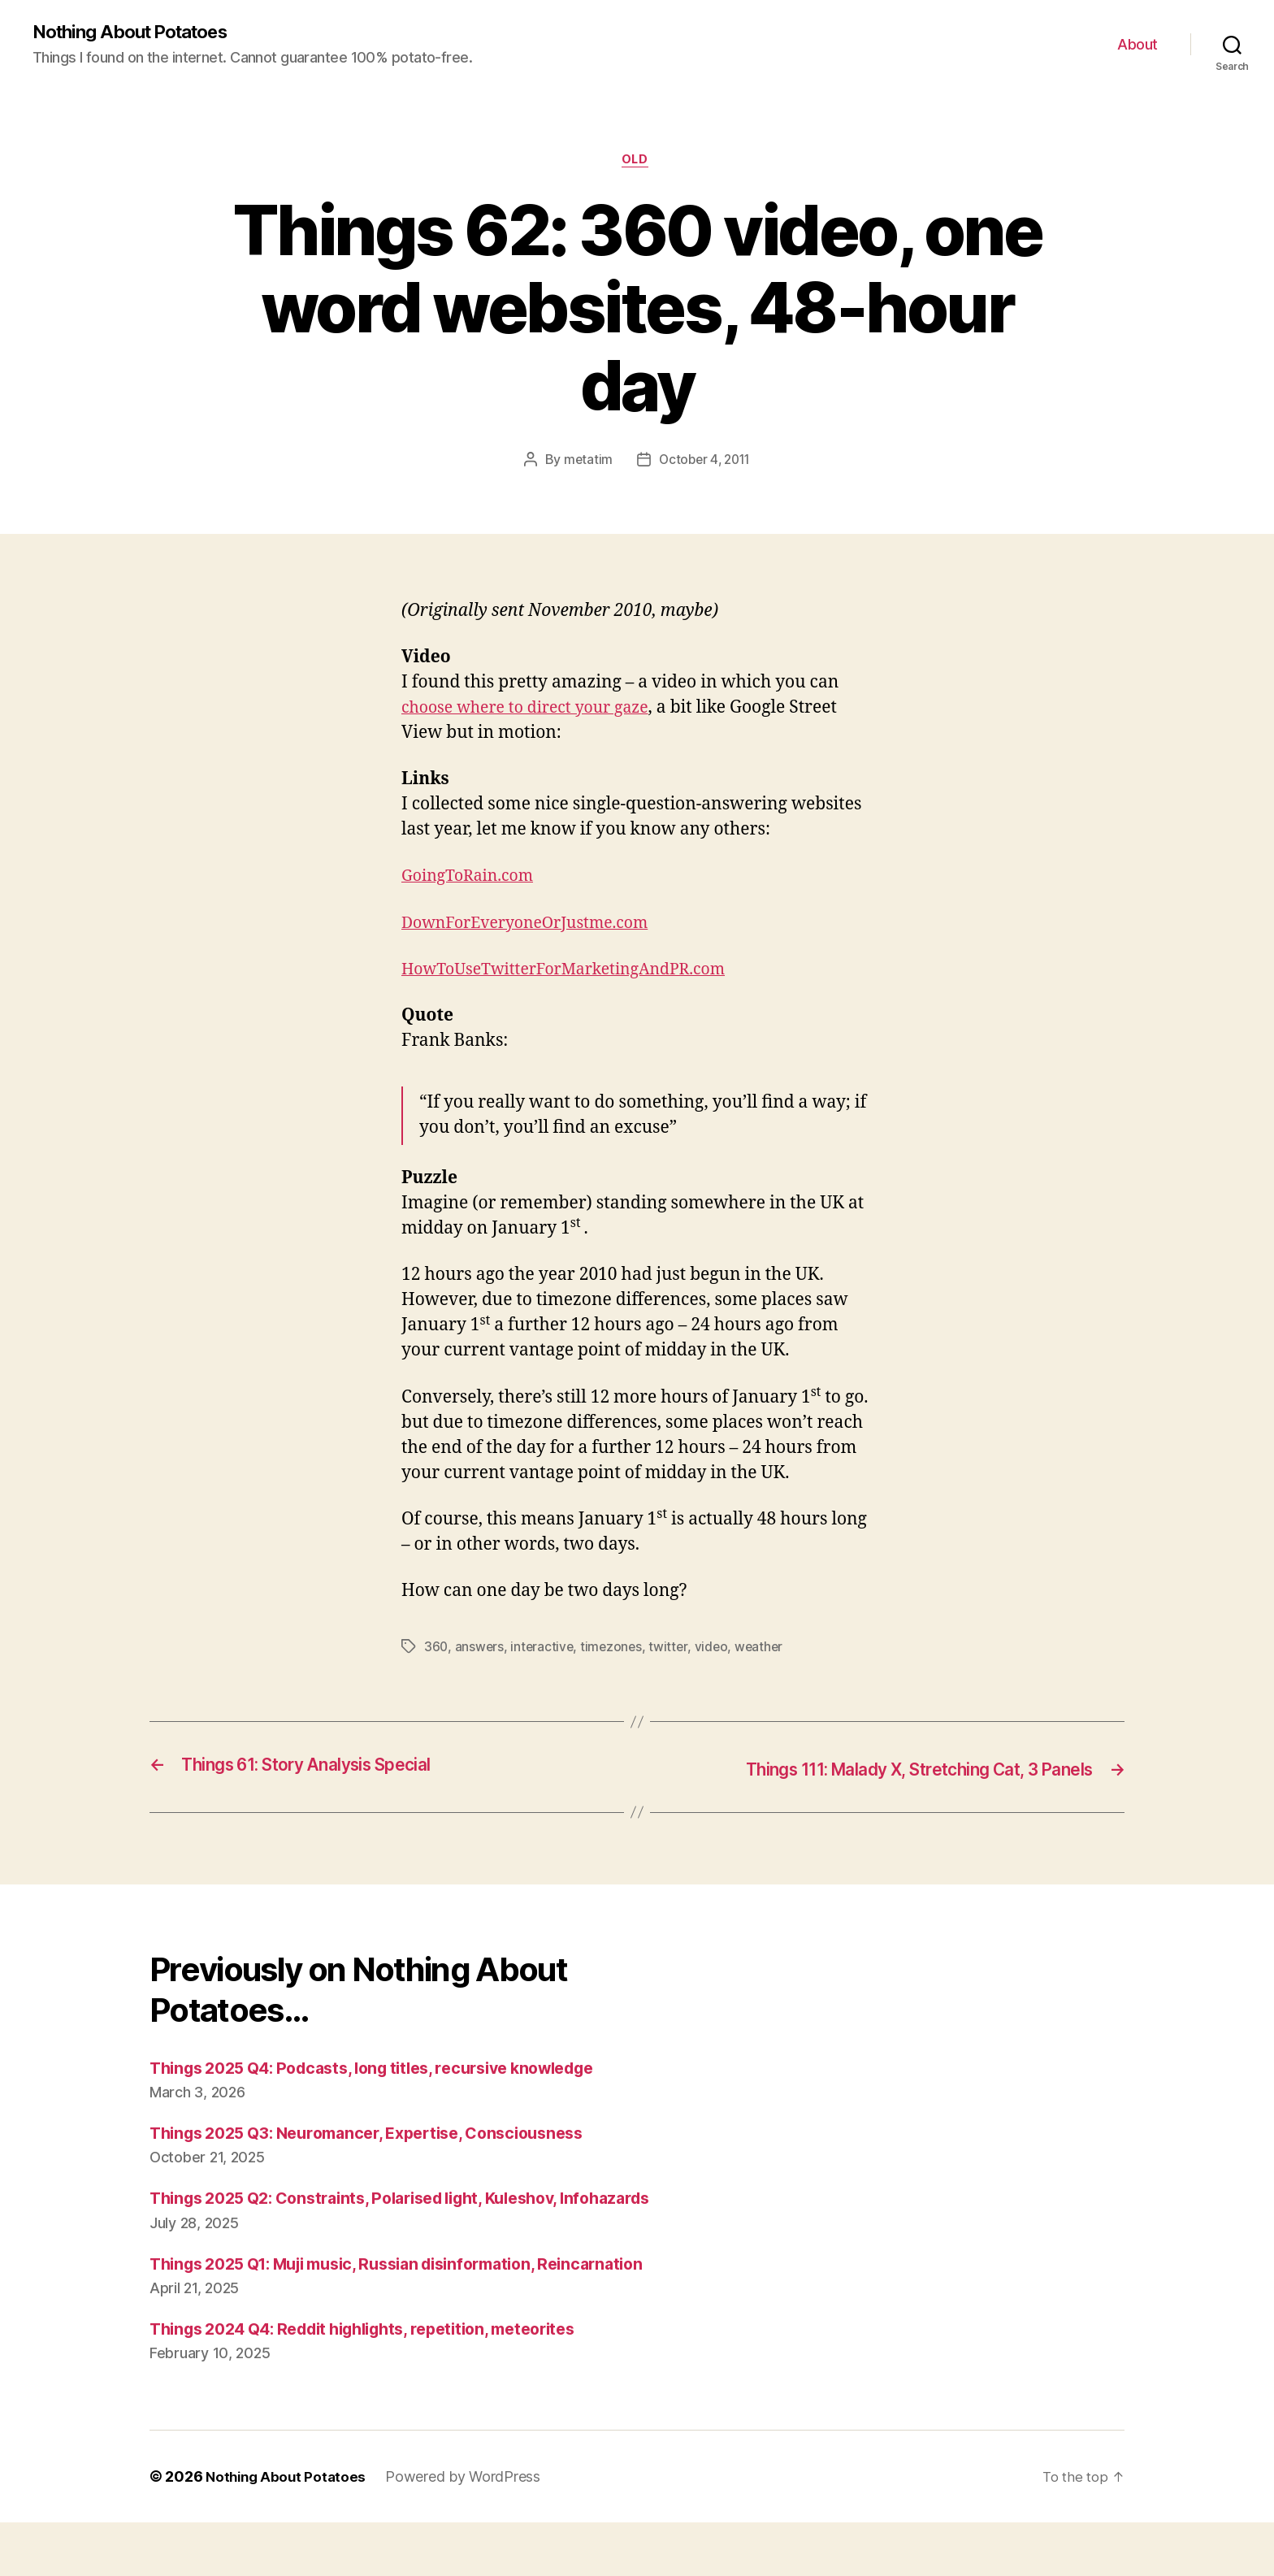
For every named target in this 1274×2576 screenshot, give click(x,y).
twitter (672, 1650)
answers (480, 1650)
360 (436, 1650)
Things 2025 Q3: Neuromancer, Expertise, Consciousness (384, 2135)
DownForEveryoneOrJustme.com (535, 927)
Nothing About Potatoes (139, 32)
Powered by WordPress (468, 2530)
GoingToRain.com (472, 880)
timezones (615, 1650)
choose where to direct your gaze (534, 711)
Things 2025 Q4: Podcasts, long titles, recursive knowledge (392, 2070)
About (1137, 45)
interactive (544, 1650)
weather (765, 1650)
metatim (585, 463)
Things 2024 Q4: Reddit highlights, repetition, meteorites (383, 2382)
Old (637, 162)
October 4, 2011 (705, 463)
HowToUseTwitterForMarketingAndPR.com (576, 973)
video (716, 1650)
